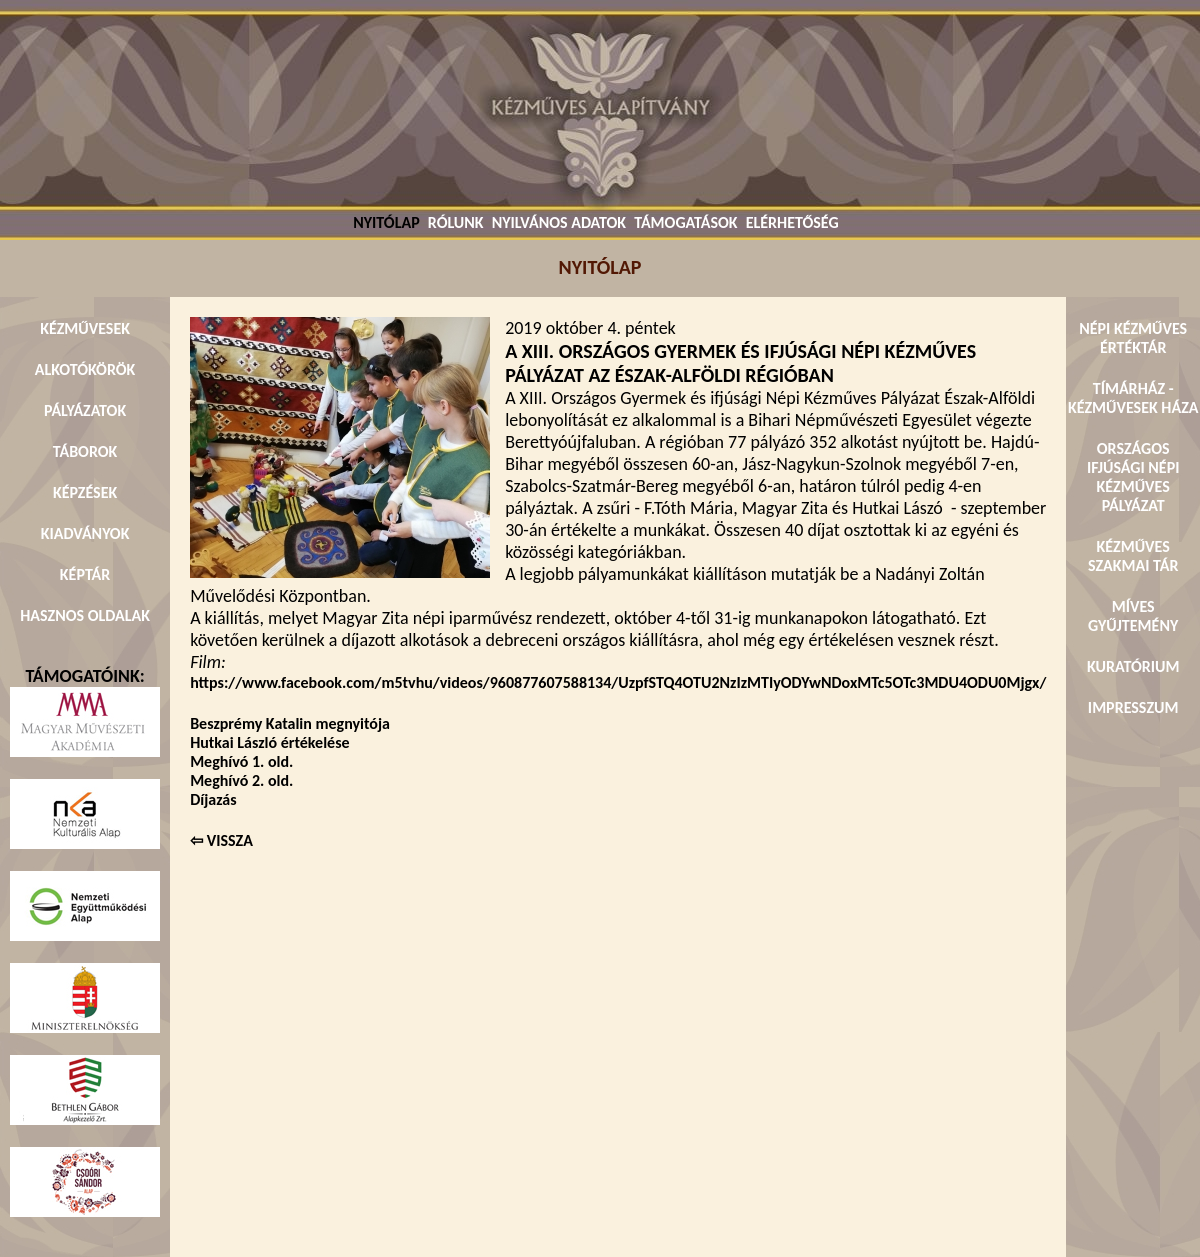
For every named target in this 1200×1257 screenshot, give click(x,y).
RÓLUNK (456, 222)
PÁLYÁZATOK (85, 410)
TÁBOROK (85, 451)
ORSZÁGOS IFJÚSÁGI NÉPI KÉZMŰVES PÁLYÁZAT (1133, 477)
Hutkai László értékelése (269, 742)
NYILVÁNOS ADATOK (559, 222)
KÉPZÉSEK (85, 492)
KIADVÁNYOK (85, 533)
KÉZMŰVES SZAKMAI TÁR (1133, 556)
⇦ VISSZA (221, 840)
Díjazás (213, 799)
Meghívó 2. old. (241, 780)
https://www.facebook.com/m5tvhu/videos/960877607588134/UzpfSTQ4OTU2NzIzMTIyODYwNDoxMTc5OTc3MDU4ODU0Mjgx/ (618, 682)
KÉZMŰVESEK (85, 328)
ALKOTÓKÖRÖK (85, 369)
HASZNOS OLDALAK (85, 615)
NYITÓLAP (386, 222)
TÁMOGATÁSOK (685, 222)
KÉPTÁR (85, 574)
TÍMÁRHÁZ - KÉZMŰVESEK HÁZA (1133, 398)
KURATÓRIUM (1133, 666)
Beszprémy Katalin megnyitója (290, 723)
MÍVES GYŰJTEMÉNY (1133, 616)
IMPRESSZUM (1133, 707)
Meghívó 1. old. (241, 761)
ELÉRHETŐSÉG (792, 222)
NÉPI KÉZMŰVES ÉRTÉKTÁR (1133, 338)
